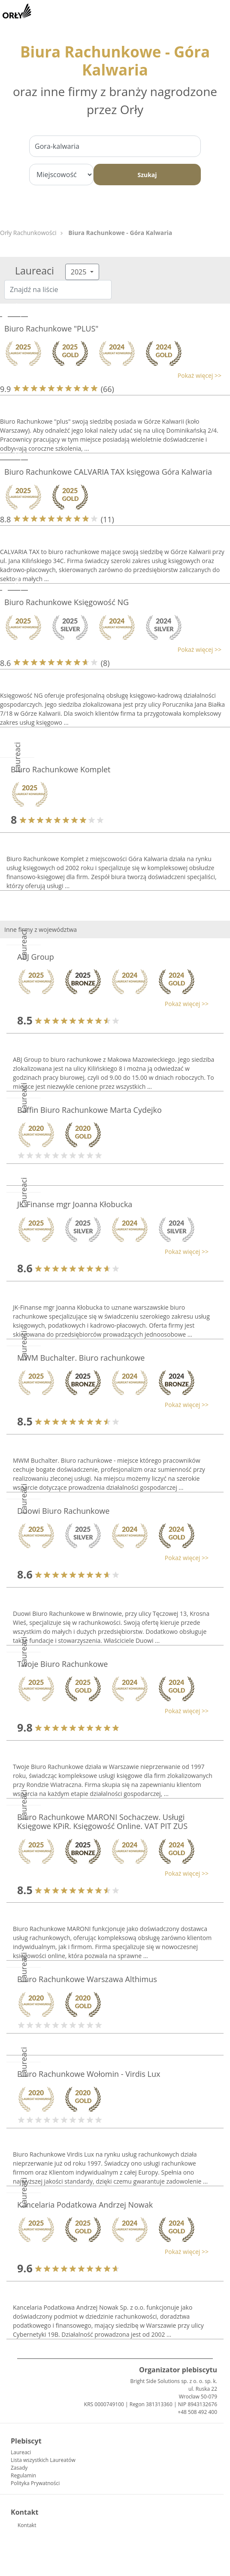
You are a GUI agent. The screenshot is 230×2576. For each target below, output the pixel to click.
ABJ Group (35, 957)
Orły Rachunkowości (28, 233)
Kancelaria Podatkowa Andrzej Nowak (85, 2204)
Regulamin (23, 2475)
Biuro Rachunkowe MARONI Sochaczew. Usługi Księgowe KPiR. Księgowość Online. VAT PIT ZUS (102, 1822)
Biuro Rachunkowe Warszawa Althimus (87, 1979)
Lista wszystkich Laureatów (43, 2460)
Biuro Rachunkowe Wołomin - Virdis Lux (88, 2074)
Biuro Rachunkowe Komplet (61, 769)
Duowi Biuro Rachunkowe (63, 1511)
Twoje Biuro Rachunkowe (62, 1664)
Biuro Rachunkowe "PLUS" (51, 328)
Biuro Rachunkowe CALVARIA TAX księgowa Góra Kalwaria (108, 472)
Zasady (19, 2467)
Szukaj (147, 175)
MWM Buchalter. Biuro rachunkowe (81, 1358)
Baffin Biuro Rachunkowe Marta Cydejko (89, 1110)
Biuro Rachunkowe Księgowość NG (66, 602)
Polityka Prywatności (35, 2483)
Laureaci (21, 2452)
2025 (79, 272)
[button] (110, 375)
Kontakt (27, 2525)
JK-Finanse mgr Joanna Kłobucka (74, 1204)
